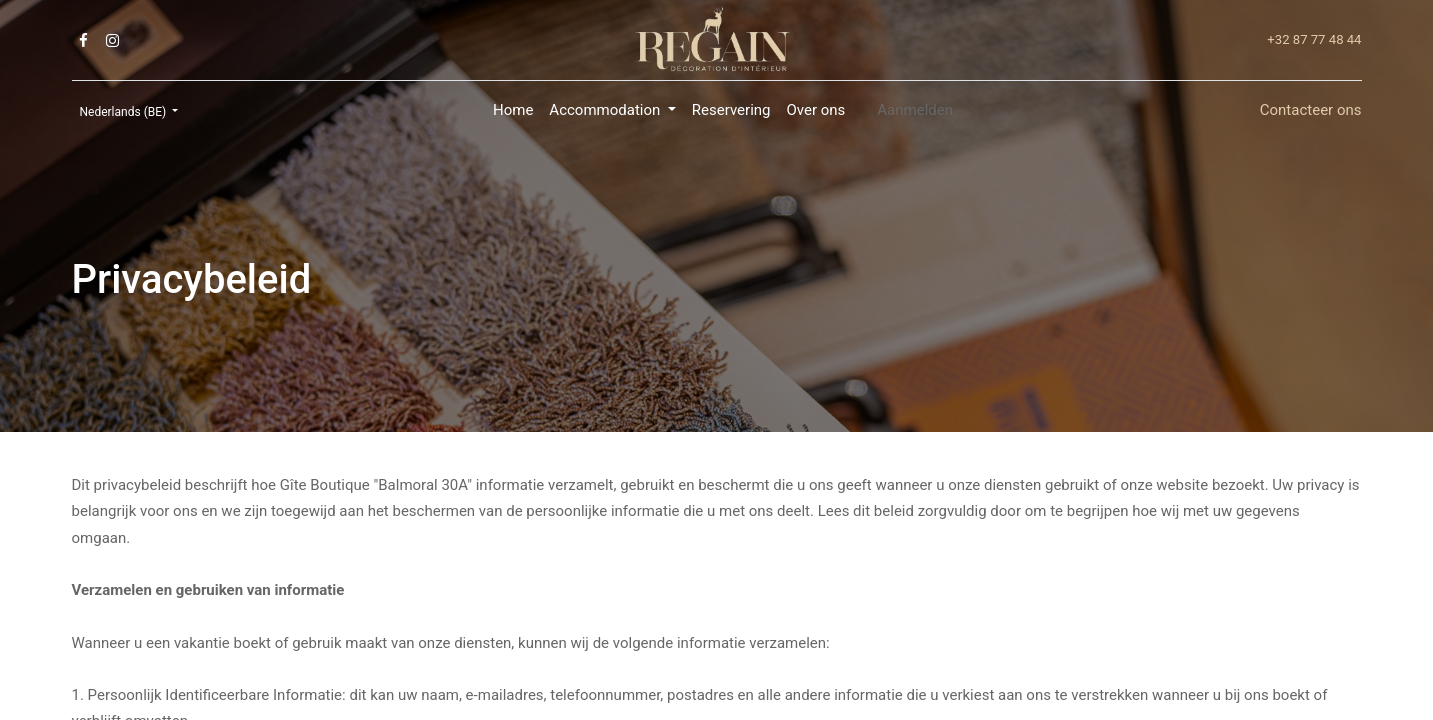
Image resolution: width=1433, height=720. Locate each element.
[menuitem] (513, 110)
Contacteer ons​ (1311, 110)
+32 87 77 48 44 (1314, 39)
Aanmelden (915, 110)
